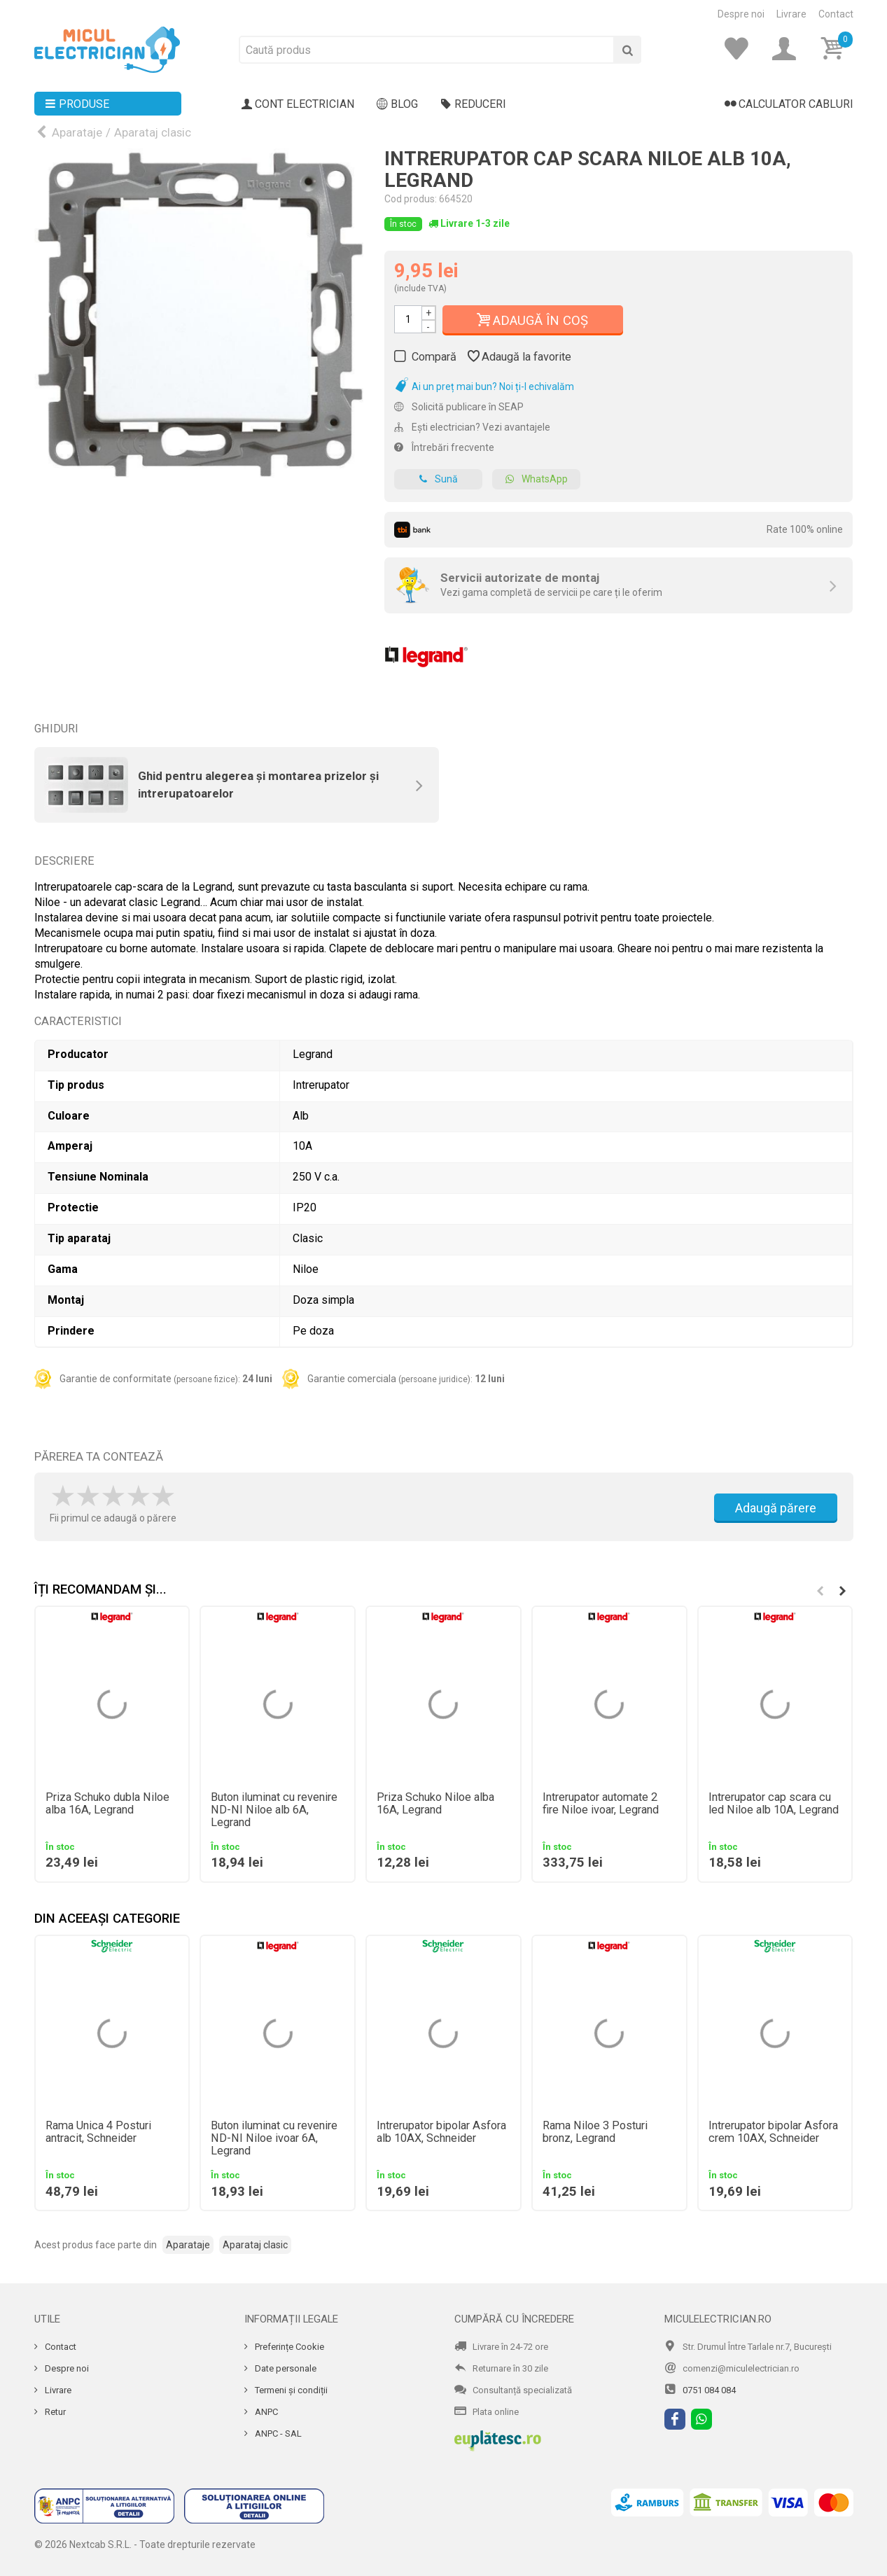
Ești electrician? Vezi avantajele (472, 427)
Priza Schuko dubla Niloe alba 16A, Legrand (107, 1803)
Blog (397, 104)
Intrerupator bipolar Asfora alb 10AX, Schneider (441, 2132)
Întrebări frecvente (444, 447)
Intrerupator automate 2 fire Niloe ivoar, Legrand (601, 1803)
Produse (78, 104)
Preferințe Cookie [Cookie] (288, 2346)
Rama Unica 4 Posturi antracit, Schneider (98, 2132)
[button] (842, 1590)
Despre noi (741, 14)
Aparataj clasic (152, 132)
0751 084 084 (709, 2390)
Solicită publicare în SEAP (459, 406)
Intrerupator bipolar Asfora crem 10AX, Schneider (773, 2132)
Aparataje (77, 132)
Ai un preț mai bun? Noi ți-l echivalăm (484, 386)
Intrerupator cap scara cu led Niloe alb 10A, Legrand (773, 1803)
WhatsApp (536, 479)
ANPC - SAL (277, 2433)
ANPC (265, 2412)
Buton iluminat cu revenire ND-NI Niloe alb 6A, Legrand (274, 1810)
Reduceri (473, 104)
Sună (438, 479)
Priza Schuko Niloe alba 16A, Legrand (435, 1803)
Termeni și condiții (290, 2390)
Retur (54, 2412)
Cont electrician (298, 104)
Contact (835, 14)
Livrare (791, 14)
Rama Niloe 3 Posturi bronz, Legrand (595, 2132)
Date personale (284, 2368)
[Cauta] (627, 50)
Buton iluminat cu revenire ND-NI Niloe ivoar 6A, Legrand (274, 2138)
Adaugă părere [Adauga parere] (775, 1508)
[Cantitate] (408, 319)
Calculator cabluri (789, 104)
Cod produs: (410, 198)
